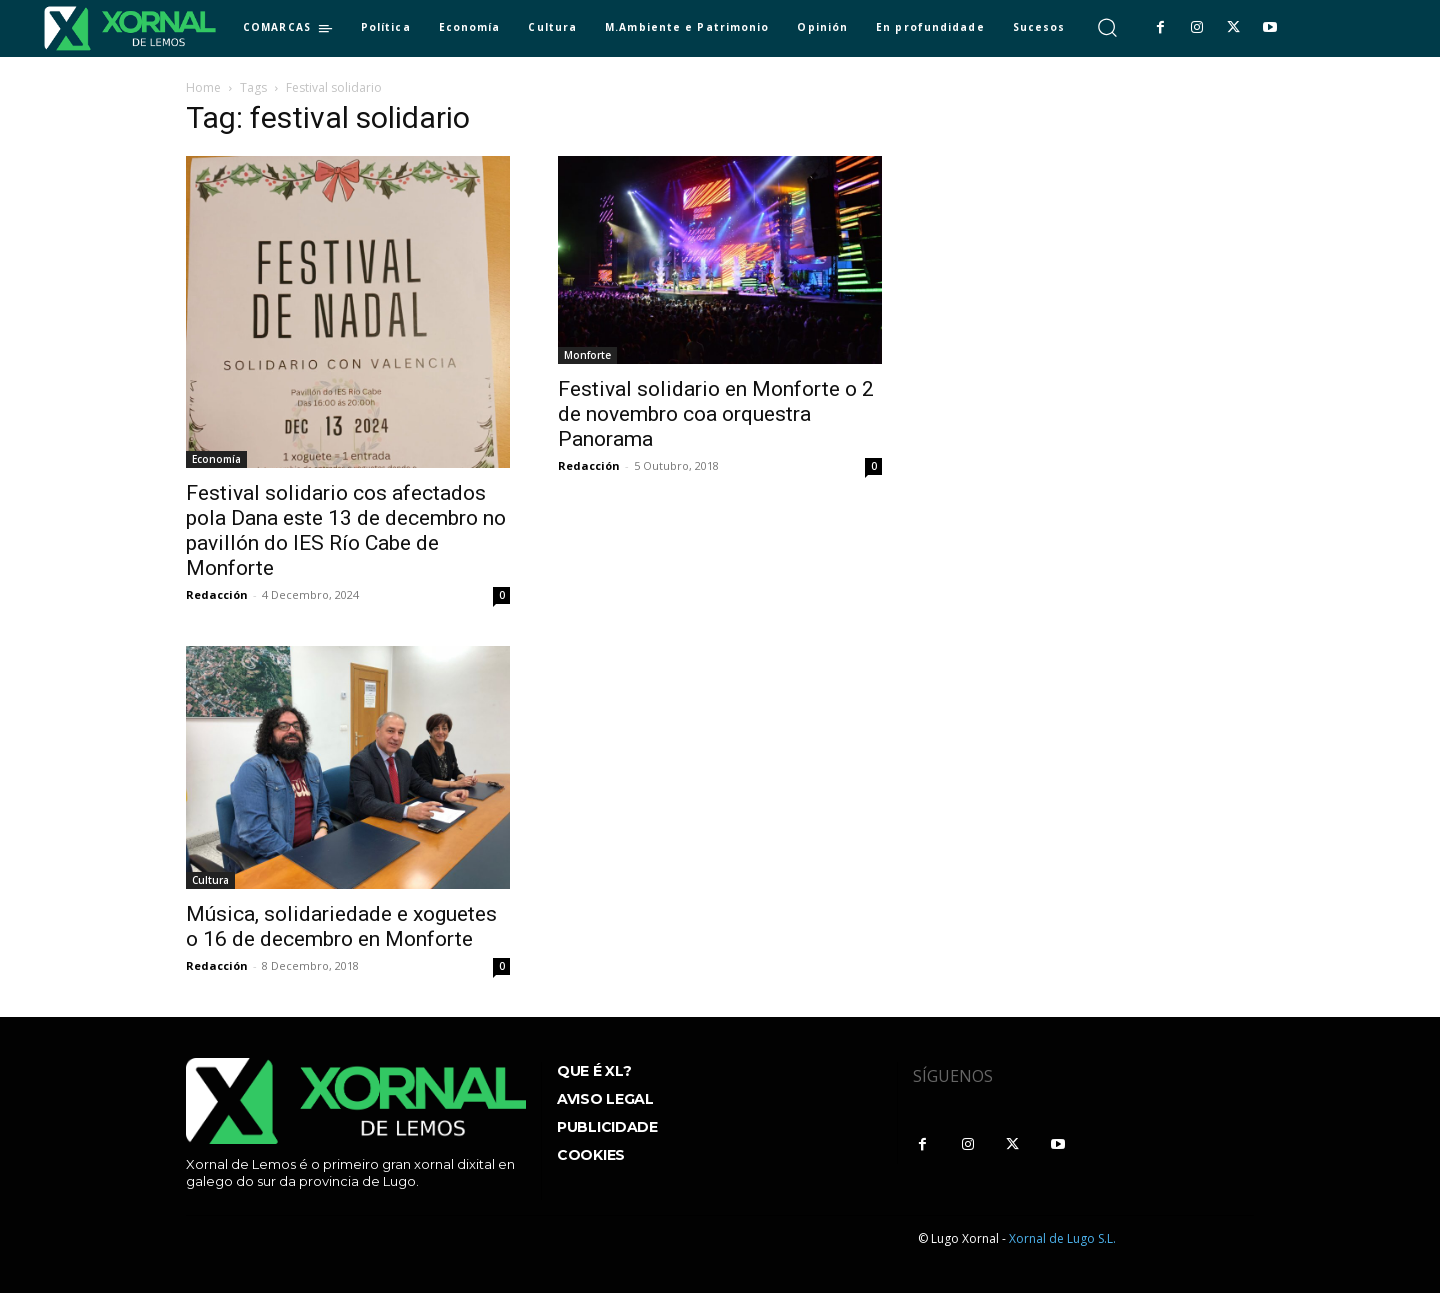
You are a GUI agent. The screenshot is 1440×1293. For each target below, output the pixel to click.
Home (203, 87)
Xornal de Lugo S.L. (1062, 1238)
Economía (216, 459)
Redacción (217, 594)
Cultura (210, 880)
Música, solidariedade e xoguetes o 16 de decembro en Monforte (341, 926)
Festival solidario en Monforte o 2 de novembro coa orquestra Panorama (716, 414)
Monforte (587, 355)
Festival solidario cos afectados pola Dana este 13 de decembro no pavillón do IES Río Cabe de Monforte (346, 530)
